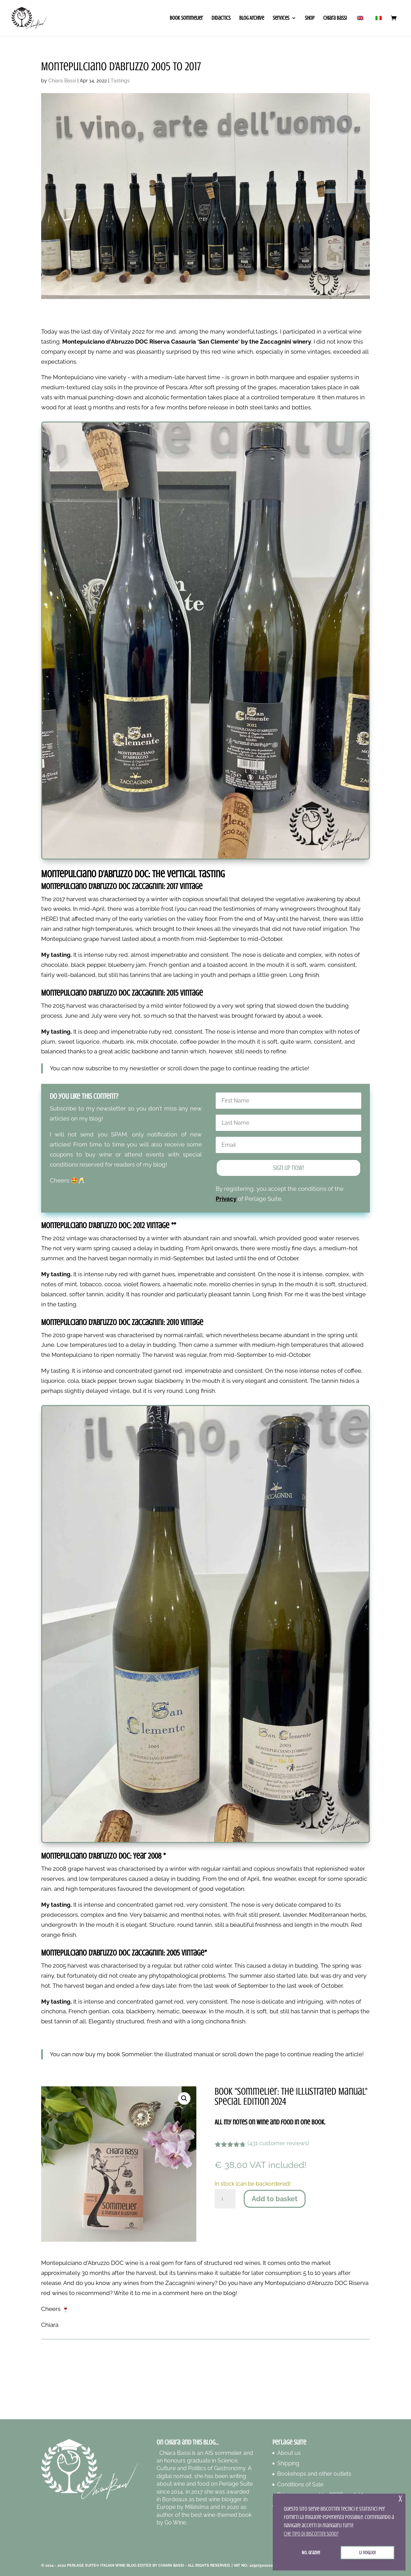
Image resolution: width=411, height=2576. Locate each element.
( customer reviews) (278, 2143)
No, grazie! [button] (311, 2552)
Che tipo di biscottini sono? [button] (311, 2534)
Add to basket (275, 2199)
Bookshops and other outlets (314, 2473)
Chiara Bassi (62, 80)
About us (289, 2453)
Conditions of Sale (300, 2484)
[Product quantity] (225, 2198)
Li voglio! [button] (367, 2552)
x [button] (400, 2498)
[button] (184, 2098)
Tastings (120, 80)
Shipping (288, 2463)
